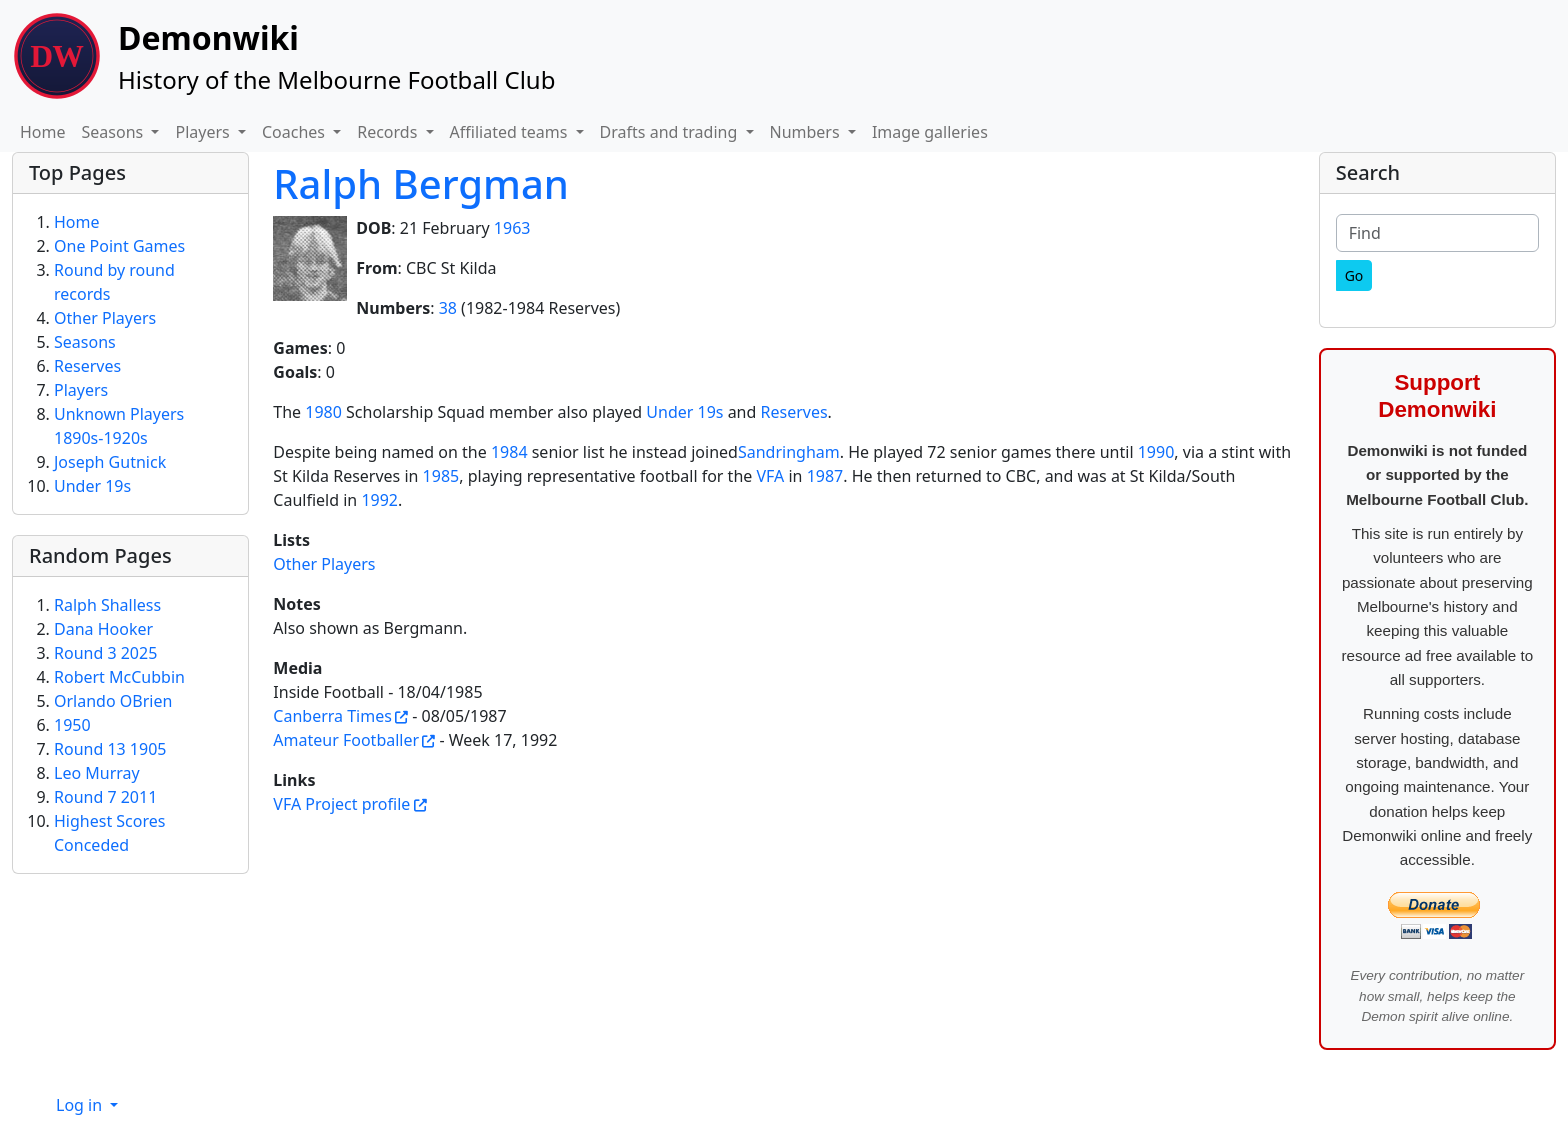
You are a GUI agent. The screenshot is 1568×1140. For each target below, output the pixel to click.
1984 (509, 452)
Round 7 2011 (105, 797)
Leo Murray (97, 773)
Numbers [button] (807, 132)
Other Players (324, 564)
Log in (81, 1105)
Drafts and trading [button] (671, 132)
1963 (512, 228)
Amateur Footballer (346, 740)
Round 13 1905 (110, 749)
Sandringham (789, 452)
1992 (379, 500)
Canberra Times (332, 716)
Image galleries (930, 132)
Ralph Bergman (421, 183)
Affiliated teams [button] (511, 132)
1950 (72, 725)
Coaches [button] (295, 132)
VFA (770, 476)
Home (43, 132)
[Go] (1354, 275)
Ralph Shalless (107, 605)
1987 (825, 476)
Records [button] (389, 132)
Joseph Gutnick (110, 462)
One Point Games (119, 246)
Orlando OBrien (113, 701)
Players (81, 390)
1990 (1156, 452)
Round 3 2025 (105, 653)
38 (448, 308)
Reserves (794, 412)
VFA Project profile (341, 804)
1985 (441, 476)
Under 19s (684, 412)
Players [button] (204, 132)
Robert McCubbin (119, 677)
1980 (323, 412)
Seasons (85, 342)
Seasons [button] (115, 132)
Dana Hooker (103, 629)
